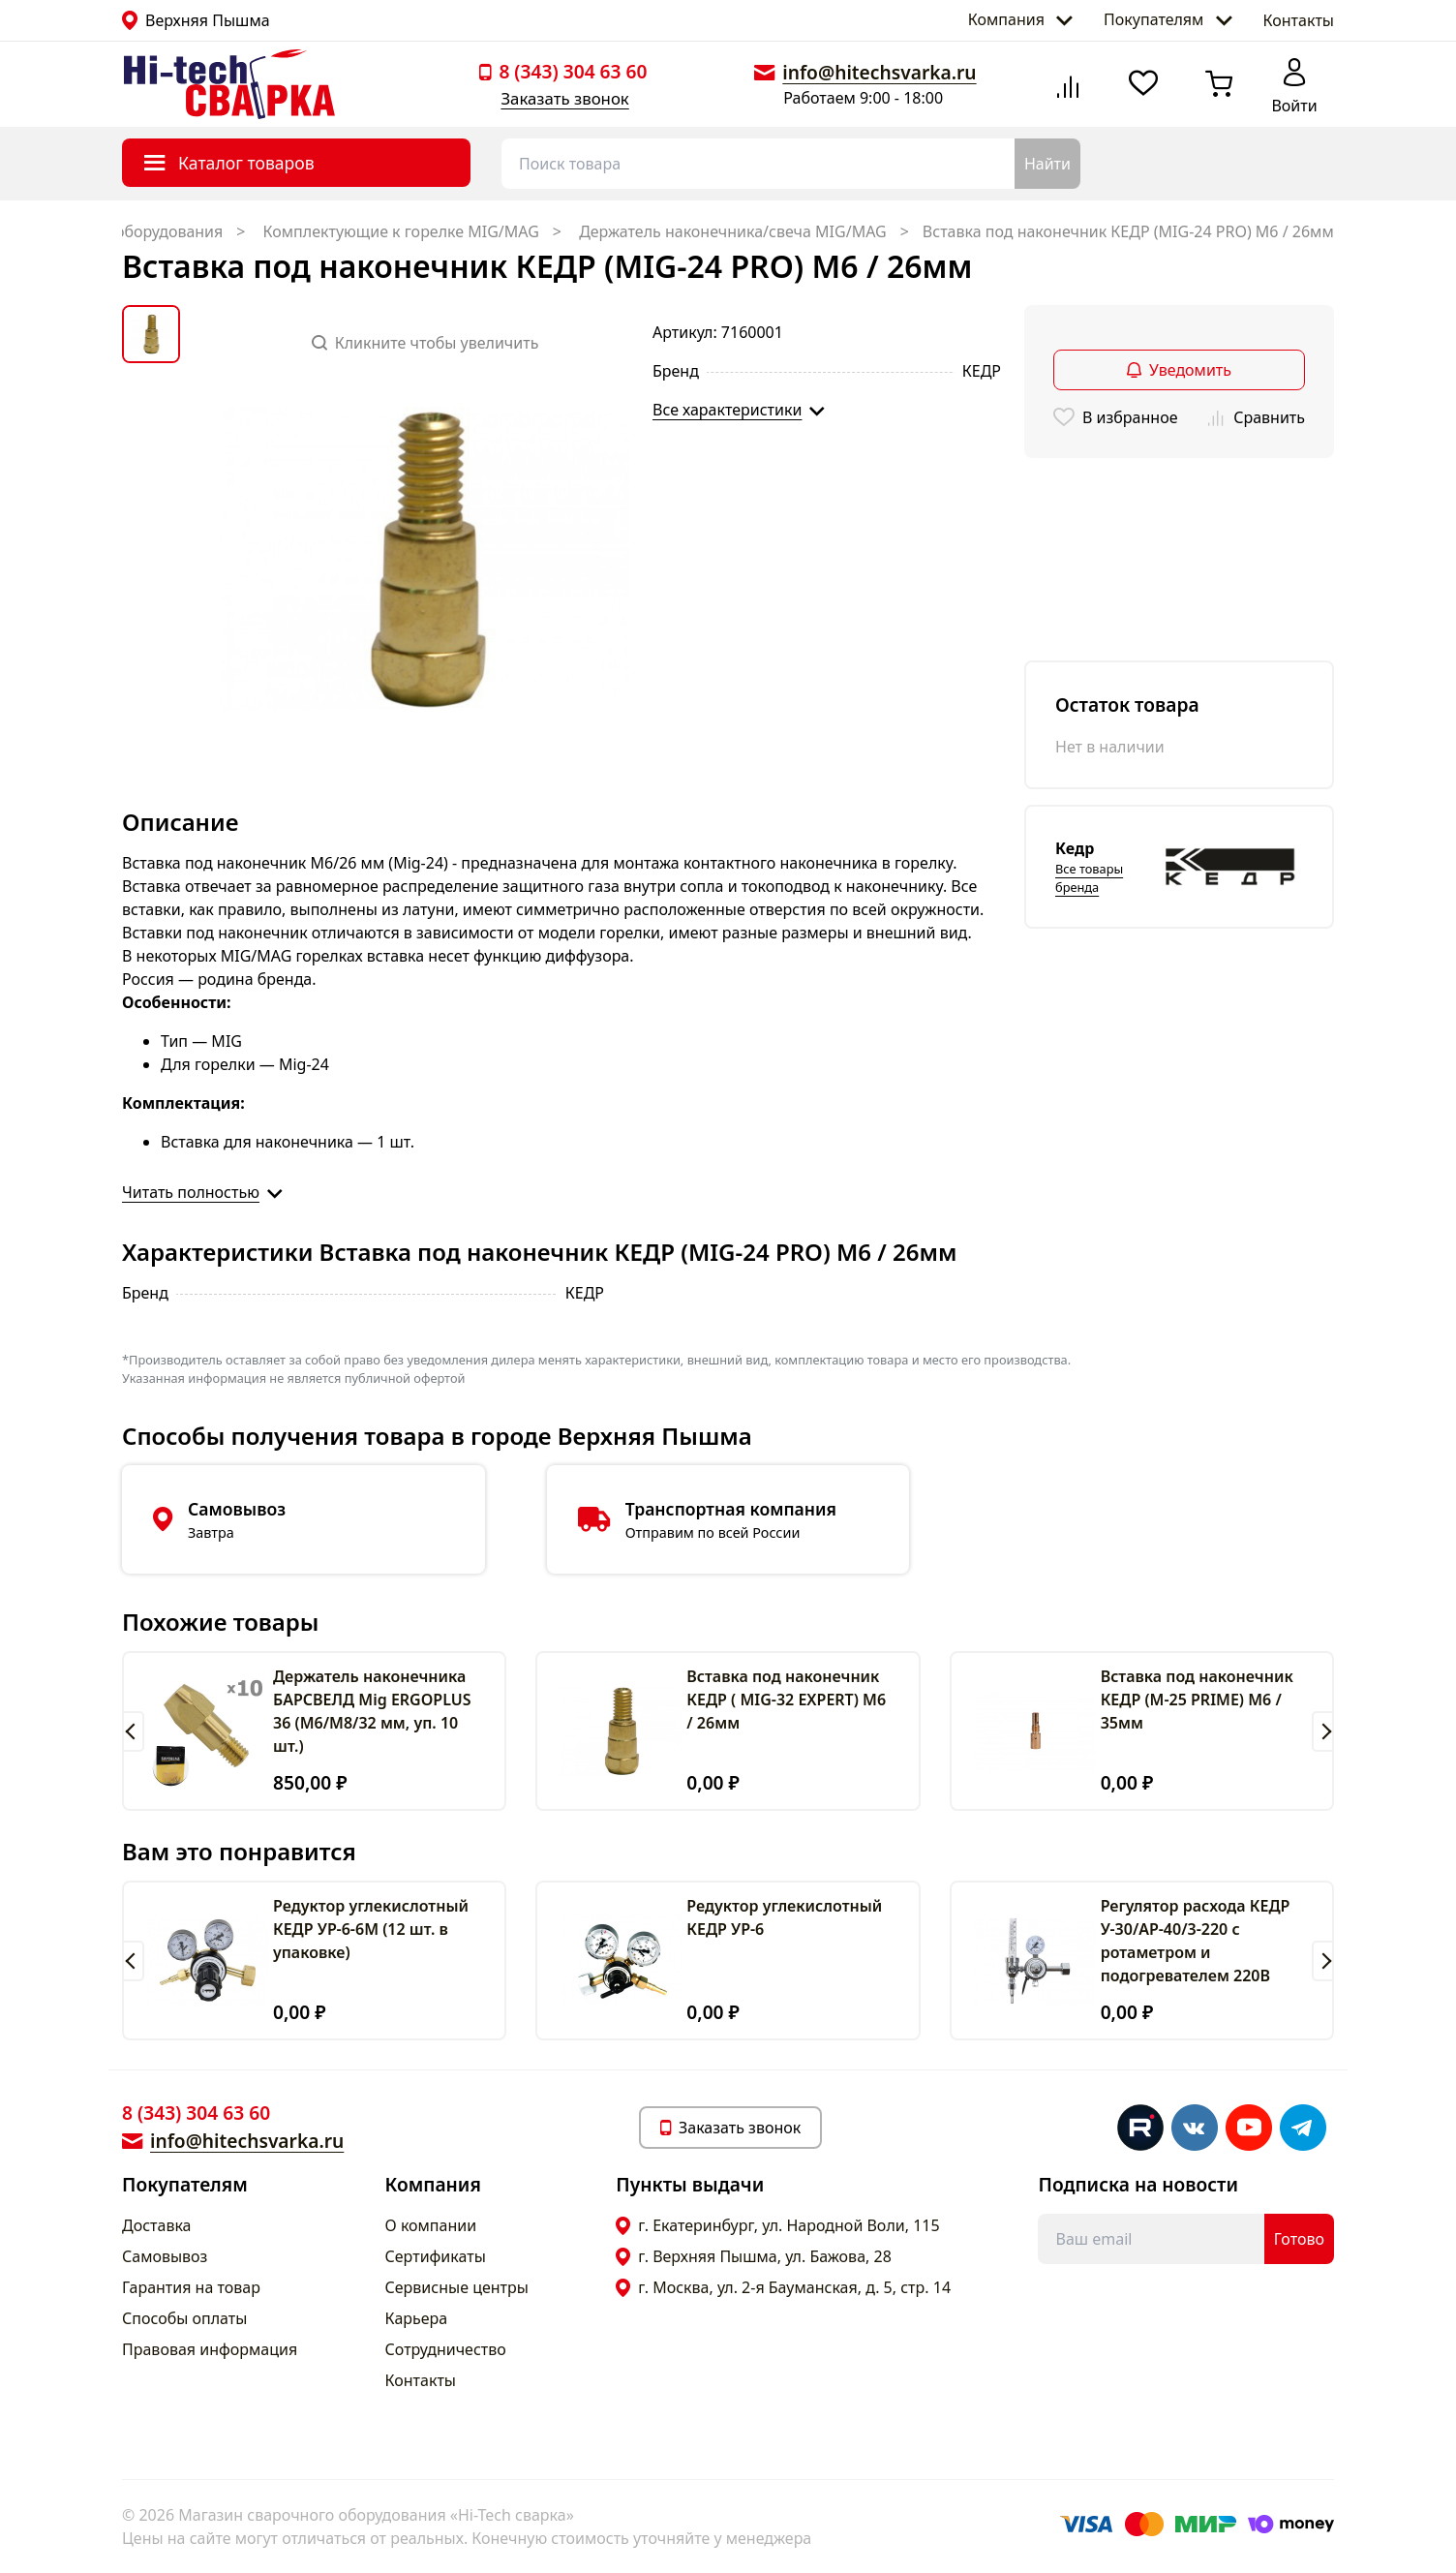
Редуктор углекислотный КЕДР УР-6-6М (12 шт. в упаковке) (371, 1929)
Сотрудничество (445, 2349)
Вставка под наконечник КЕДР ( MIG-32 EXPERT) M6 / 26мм (786, 1699)
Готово (1299, 2239)
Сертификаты (435, 2256)
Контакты (1298, 20)
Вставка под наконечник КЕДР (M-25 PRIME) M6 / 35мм (1197, 1699)
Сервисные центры (457, 2287)
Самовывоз (164, 2256)
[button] (133, 1731)
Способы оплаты (184, 2318)
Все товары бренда (1089, 878)
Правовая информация (209, 2349)
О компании (431, 2225)
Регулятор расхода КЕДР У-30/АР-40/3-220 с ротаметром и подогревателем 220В (1195, 1940)
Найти (1047, 163)
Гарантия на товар (191, 2287)
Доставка (157, 2225)
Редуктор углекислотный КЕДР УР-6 (784, 1917)
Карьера (416, 2318)
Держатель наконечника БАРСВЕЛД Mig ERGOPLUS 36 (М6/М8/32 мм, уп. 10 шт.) (372, 1711)
